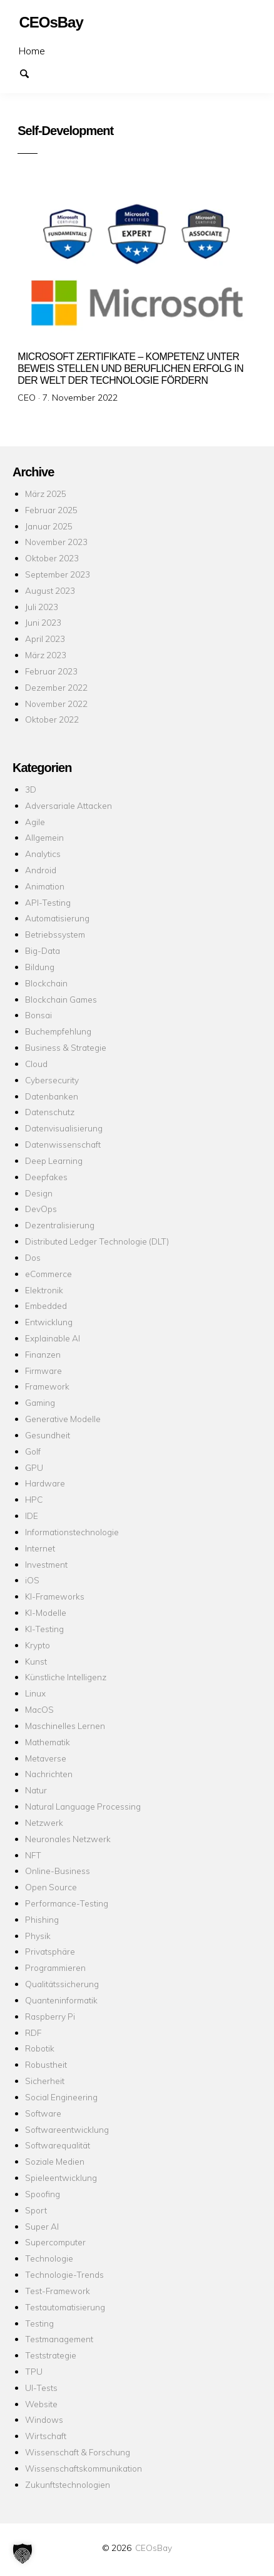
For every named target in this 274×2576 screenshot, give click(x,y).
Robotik (39, 2048)
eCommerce (48, 1273)
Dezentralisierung (59, 1225)
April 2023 (45, 638)
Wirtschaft (45, 2435)
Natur (36, 1790)
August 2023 (50, 590)
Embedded (46, 1305)
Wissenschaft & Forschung (77, 2452)
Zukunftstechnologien (67, 2484)
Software (43, 2113)
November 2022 (56, 703)
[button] (22, 2553)
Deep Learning (54, 1160)
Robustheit (46, 2064)
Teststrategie (50, 2355)
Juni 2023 (43, 622)
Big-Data (42, 950)
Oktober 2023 (52, 558)
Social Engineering (61, 2097)
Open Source (51, 1887)
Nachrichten (49, 1773)
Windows (44, 2419)
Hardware (45, 1483)
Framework (47, 1386)
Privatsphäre (50, 1951)
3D (30, 789)
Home (32, 50)
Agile (35, 821)
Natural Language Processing (83, 1806)
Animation (44, 886)
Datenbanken (51, 1096)
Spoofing (42, 2193)
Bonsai (38, 1015)
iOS (32, 1580)
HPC (34, 1499)
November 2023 (56, 541)
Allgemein (44, 837)
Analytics (43, 853)
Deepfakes (46, 1176)
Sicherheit (44, 2080)
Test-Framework (57, 2290)
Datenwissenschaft (63, 1144)
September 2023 (57, 574)
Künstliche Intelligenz (65, 1676)
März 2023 (45, 654)
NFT (33, 1855)
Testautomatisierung (65, 2307)
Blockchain (46, 983)
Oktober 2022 (52, 719)
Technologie (49, 2258)
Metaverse (45, 1758)
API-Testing (48, 902)
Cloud (36, 1063)
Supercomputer (55, 2242)
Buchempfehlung (58, 1031)
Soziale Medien (54, 2161)
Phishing (42, 1919)
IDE (31, 1515)
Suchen (30, 73)
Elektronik (44, 1290)
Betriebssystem (55, 934)
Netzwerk (44, 1822)
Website (41, 2403)
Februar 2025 (51, 509)
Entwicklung (49, 1321)
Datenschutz (49, 1111)
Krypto (37, 1645)
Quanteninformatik (61, 2000)
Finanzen (43, 1354)
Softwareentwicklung (67, 2129)
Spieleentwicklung (61, 2177)
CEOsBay (153, 2547)
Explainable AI (52, 1338)
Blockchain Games (61, 999)
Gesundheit (47, 1435)
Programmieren (55, 1967)
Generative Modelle (63, 1418)
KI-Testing (44, 1628)
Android (40, 870)
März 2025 (45, 493)
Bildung (39, 966)
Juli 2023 (41, 606)
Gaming (40, 1402)
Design (39, 1193)
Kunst (36, 1661)
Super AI (42, 2226)
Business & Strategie (65, 1047)
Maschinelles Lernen (65, 1725)
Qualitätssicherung (62, 1983)
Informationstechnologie (72, 1531)
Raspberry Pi (50, 2016)
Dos (33, 1257)
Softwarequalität (57, 2145)
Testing (39, 2323)
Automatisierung (57, 918)
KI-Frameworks (54, 1596)
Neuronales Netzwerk (68, 1838)
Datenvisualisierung (64, 1128)
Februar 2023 (51, 671)
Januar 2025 (49, 526)
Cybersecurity (52, 1080)
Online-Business (57, 1870)
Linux (35, 1693)
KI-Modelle (45, 1612)
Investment (46, 1564)
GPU (34, 1467)
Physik (38, 1935)
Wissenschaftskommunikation (83, 2468)
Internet (40, 1548)
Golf (33, 1451)
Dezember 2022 (56, 687)
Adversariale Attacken (68, 805)
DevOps (41, 1208)
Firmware (43, 1370)
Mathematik (47, 1742)
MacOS (39, 1709)
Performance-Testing (66, 1903)
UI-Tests (41, 2387)
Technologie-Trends (64, 2274)
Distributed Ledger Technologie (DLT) (97, 1241)
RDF (33, 2032)
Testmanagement (59, 2338)
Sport (36, 2210)
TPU (34, 2371)
